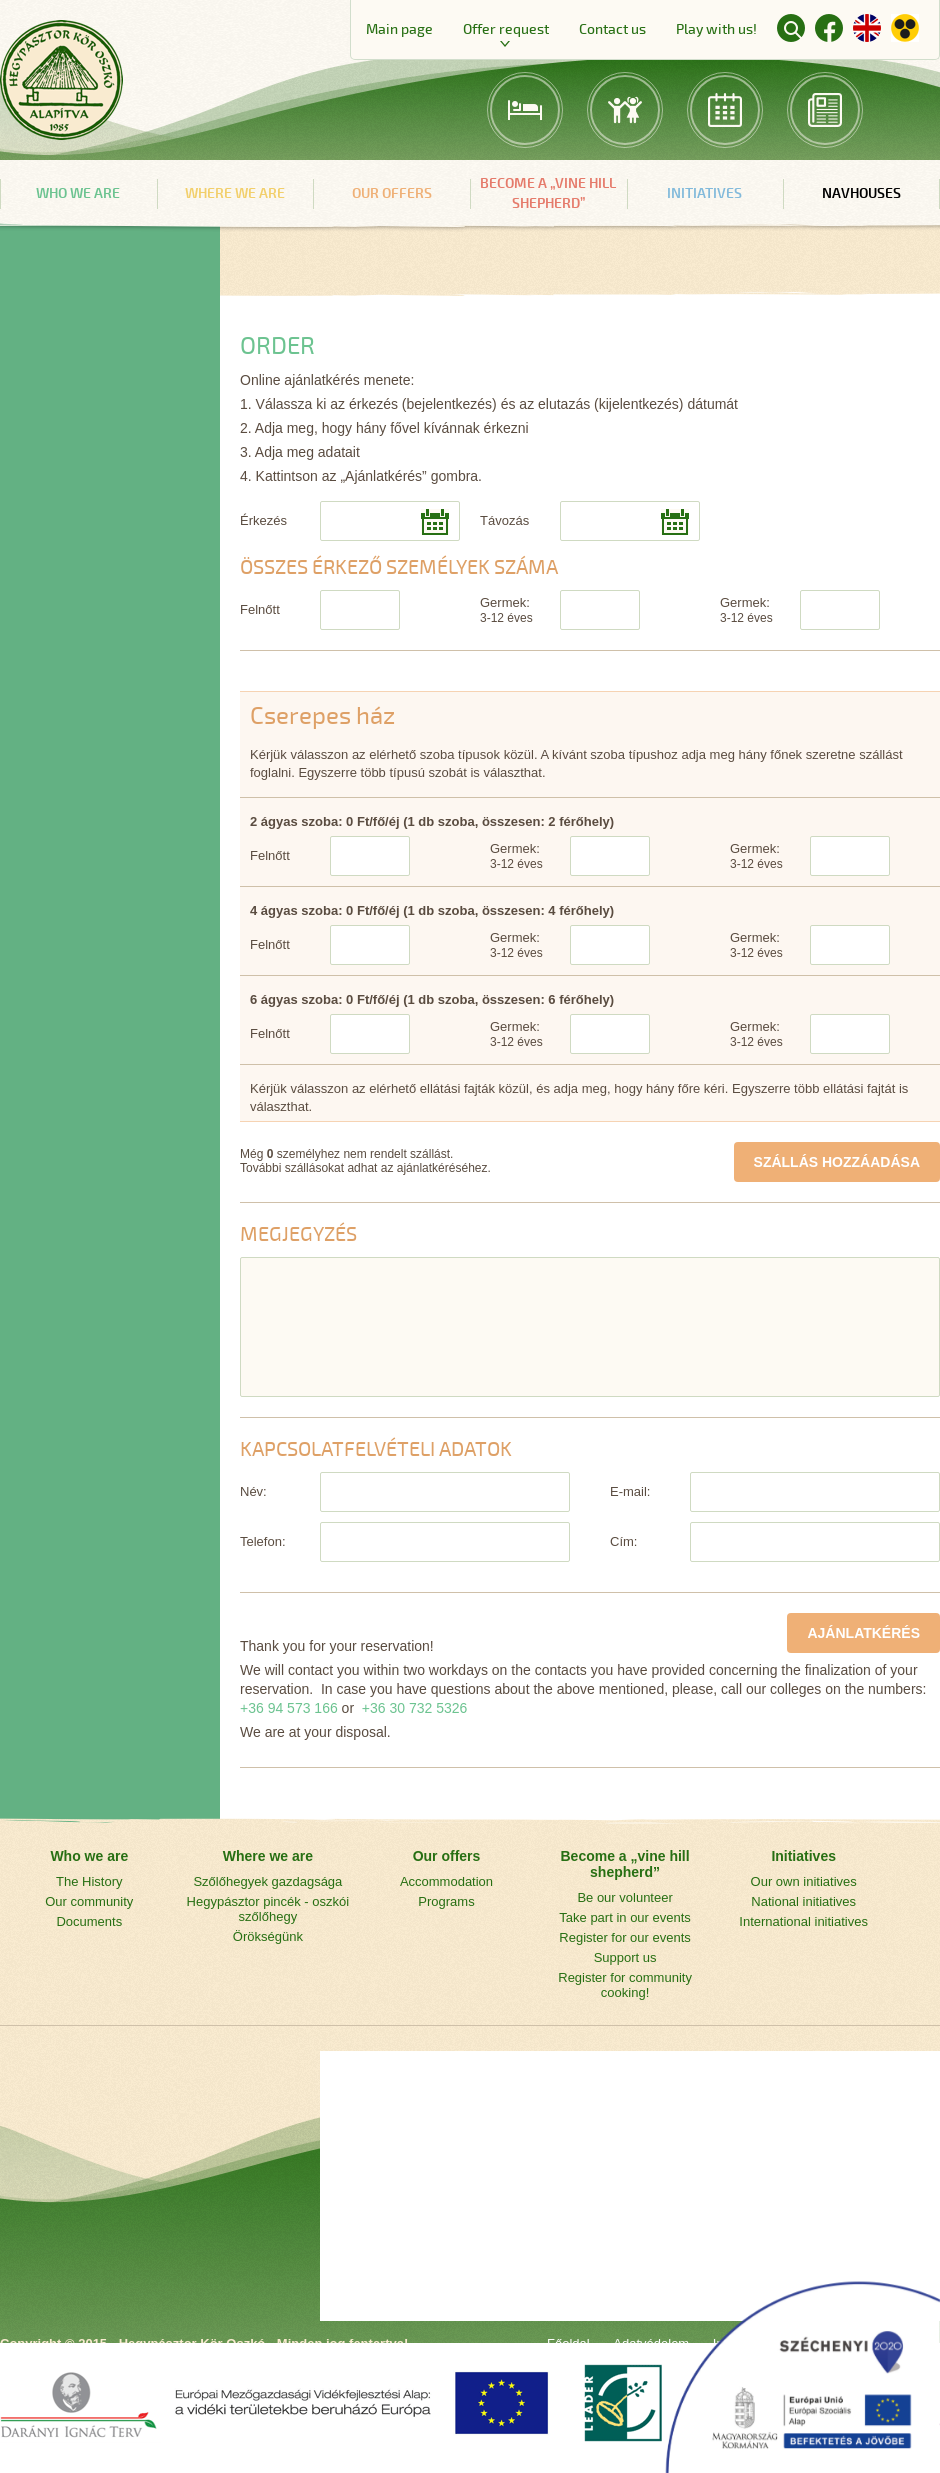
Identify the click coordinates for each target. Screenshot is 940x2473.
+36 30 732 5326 (415, 1708)
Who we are (78, 193)
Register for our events (625, 1937)
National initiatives (803, 1901)
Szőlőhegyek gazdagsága (267, 1881)
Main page (399, 29)
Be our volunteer (624, 1897)
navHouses (861, 193)
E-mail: (630, 1491)
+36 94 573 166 (289, 1708)
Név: (253, 1491)
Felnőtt (260, 609)
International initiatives (803, 1921)
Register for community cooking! (625, 1985)
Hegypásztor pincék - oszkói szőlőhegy (268, 1909)
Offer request (506, 29)
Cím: (623, 1541)
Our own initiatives (804, 1881)
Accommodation (446, 1881)
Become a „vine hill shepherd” (548, 193)
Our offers (392, 193)
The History (89, 1881)
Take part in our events (625, 1917)
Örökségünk (268, 1936)
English (867, 28)
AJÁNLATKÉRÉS (863, 1633)
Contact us (612, 29)
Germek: (506, 610)
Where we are (235, 193)
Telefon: (263, 1541)
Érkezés (263, 520)
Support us (625, 1957)
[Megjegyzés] (590, 1327)
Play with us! (716, 29)
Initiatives (704, 193)
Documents (89, 1921)
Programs (446, 1901)
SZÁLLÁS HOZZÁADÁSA (837, 1162)
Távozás (504, 520)
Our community (89, 1901)
